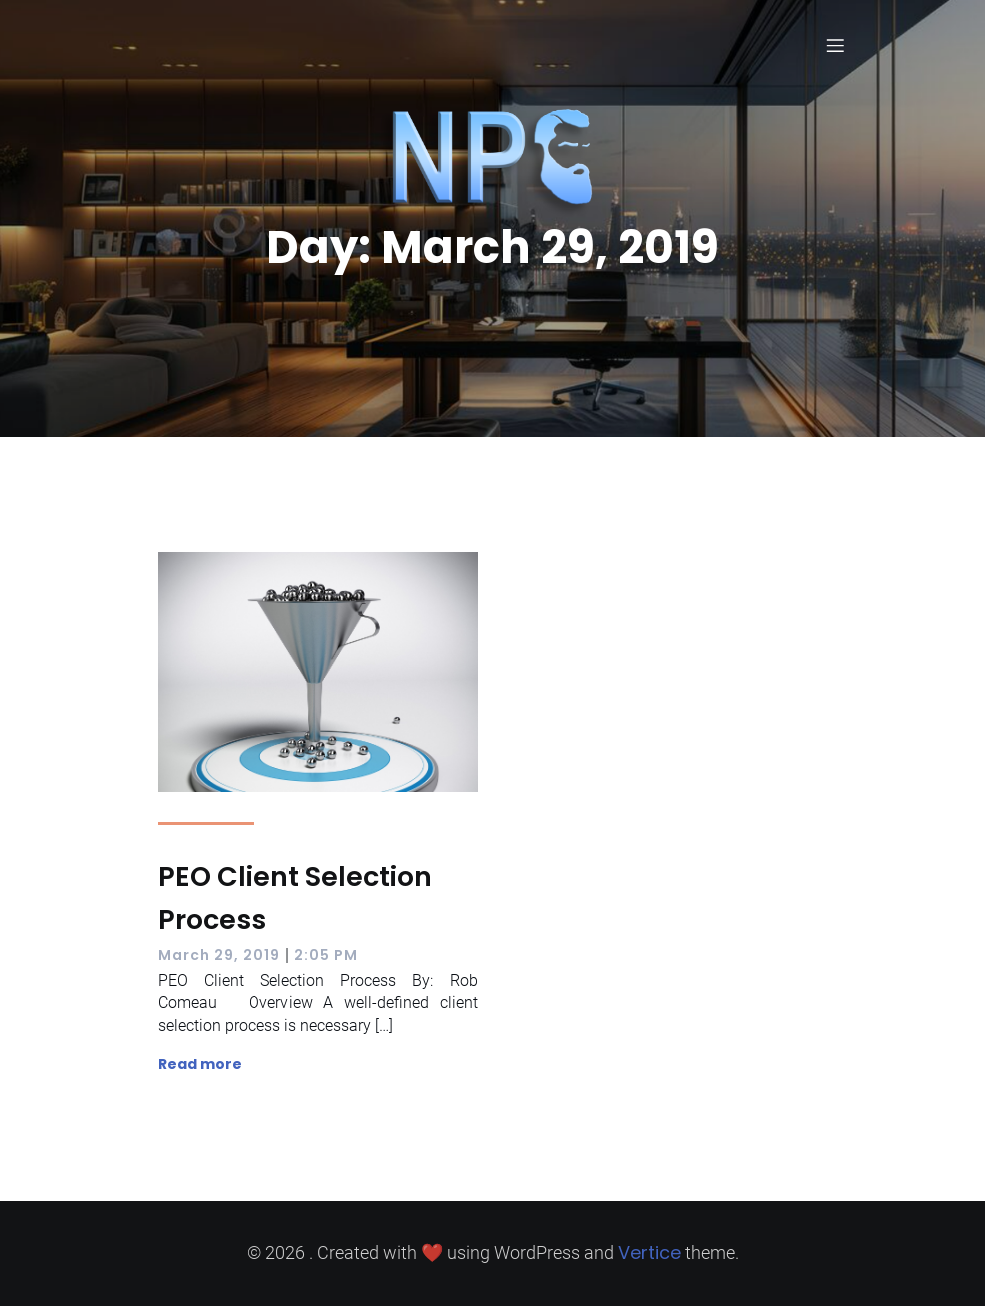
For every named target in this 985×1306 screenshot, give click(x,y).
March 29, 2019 (219, 955)
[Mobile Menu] (836, 45)
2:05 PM (326, 955)
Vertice (649, 1252)
